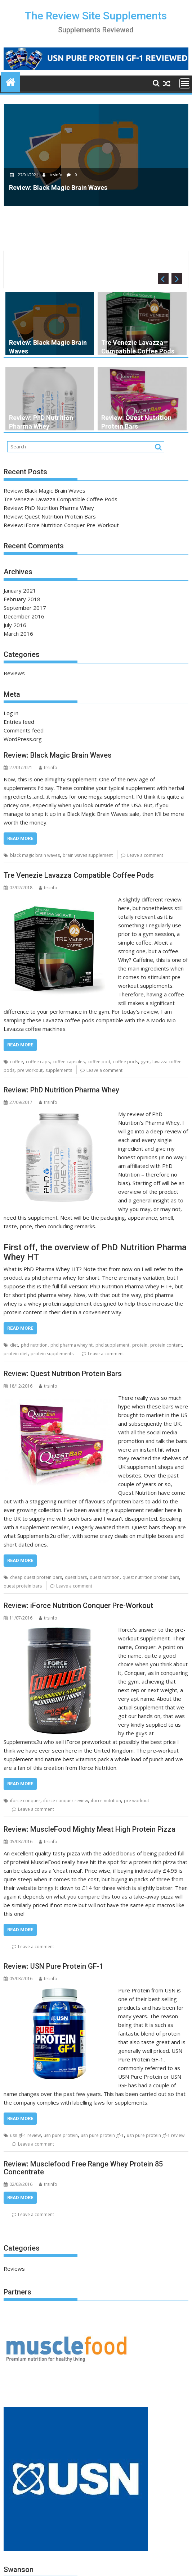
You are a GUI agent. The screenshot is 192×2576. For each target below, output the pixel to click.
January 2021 (20, 590)
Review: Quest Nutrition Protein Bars (50, 516)
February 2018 (22, 599)
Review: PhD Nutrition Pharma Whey (49, 507)
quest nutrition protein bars (150, 1577)
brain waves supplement (88, 855)
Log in (11, 713)
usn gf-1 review (25, 2135)
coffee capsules (69, 1062)
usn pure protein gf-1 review (155, 2135)
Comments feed (24, 730)
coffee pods (125, 1062)
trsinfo (53, 174)
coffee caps (38, 1062)
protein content (166, 1345)
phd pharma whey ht (71, 1345)
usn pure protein (61, 2135)
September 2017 (25, 607)
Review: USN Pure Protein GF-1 (53, 1966)
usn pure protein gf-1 (102, 2135)
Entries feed (19, 721)
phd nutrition (34, 1345)
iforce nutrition (106, 1801)
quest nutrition (105, 1577)
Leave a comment (145, 855)
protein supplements (52, 1354)
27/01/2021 (24, 174)
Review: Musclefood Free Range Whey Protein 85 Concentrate (83, 2168)
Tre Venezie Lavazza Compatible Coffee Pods (60, 499)
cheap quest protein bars (36, 1577)
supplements (58, 1070)
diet (14, 1345)
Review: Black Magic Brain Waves (44, 490)
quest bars (76, 1577)
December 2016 (24, 616)
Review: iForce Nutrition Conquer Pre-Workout (61, 525)
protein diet (16, 1354)
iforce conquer (25, 1801)
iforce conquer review (65, 1801)
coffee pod (99, 1062)
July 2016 (15, 625)
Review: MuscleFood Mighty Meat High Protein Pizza (89, 1829)
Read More (20, 838)
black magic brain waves (35, 855)
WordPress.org (23, 739)
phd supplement (112, 1345)
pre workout (30, 1070)
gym (145, 1062)
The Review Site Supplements (96, 15)
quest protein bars (23, 1586)
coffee (16, 1062)
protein (139, 1345)
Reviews (14, 673)
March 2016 (18, 633)
